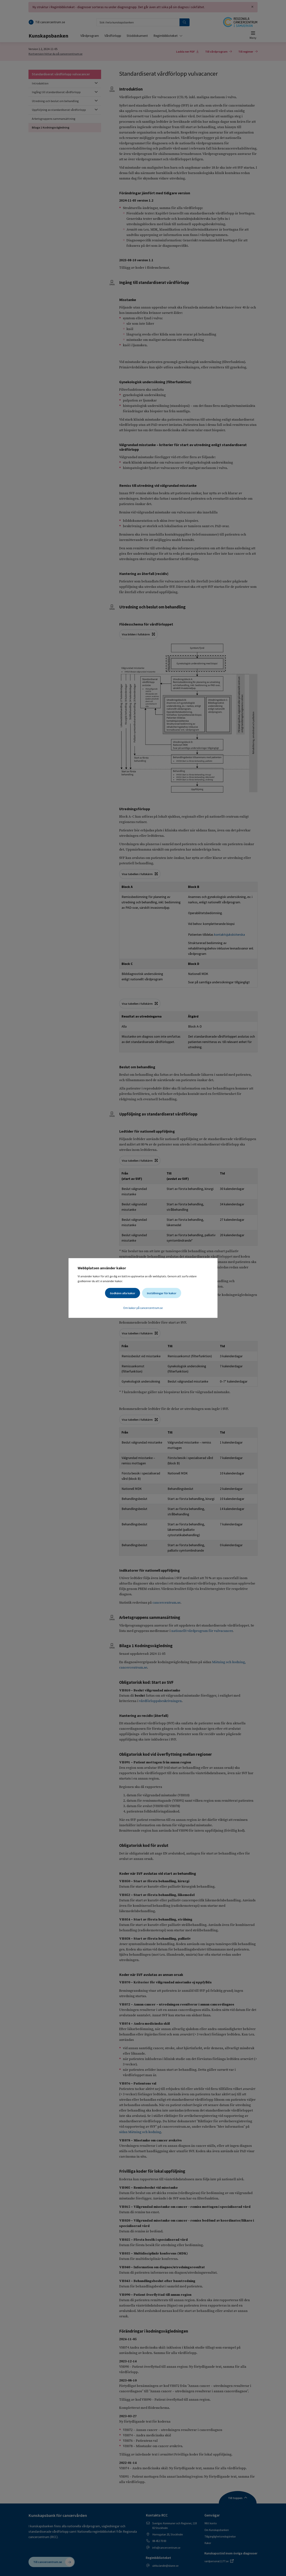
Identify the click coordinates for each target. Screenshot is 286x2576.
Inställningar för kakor (161, 1293)
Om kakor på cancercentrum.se (143, 1308)
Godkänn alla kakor (122, 1293)
